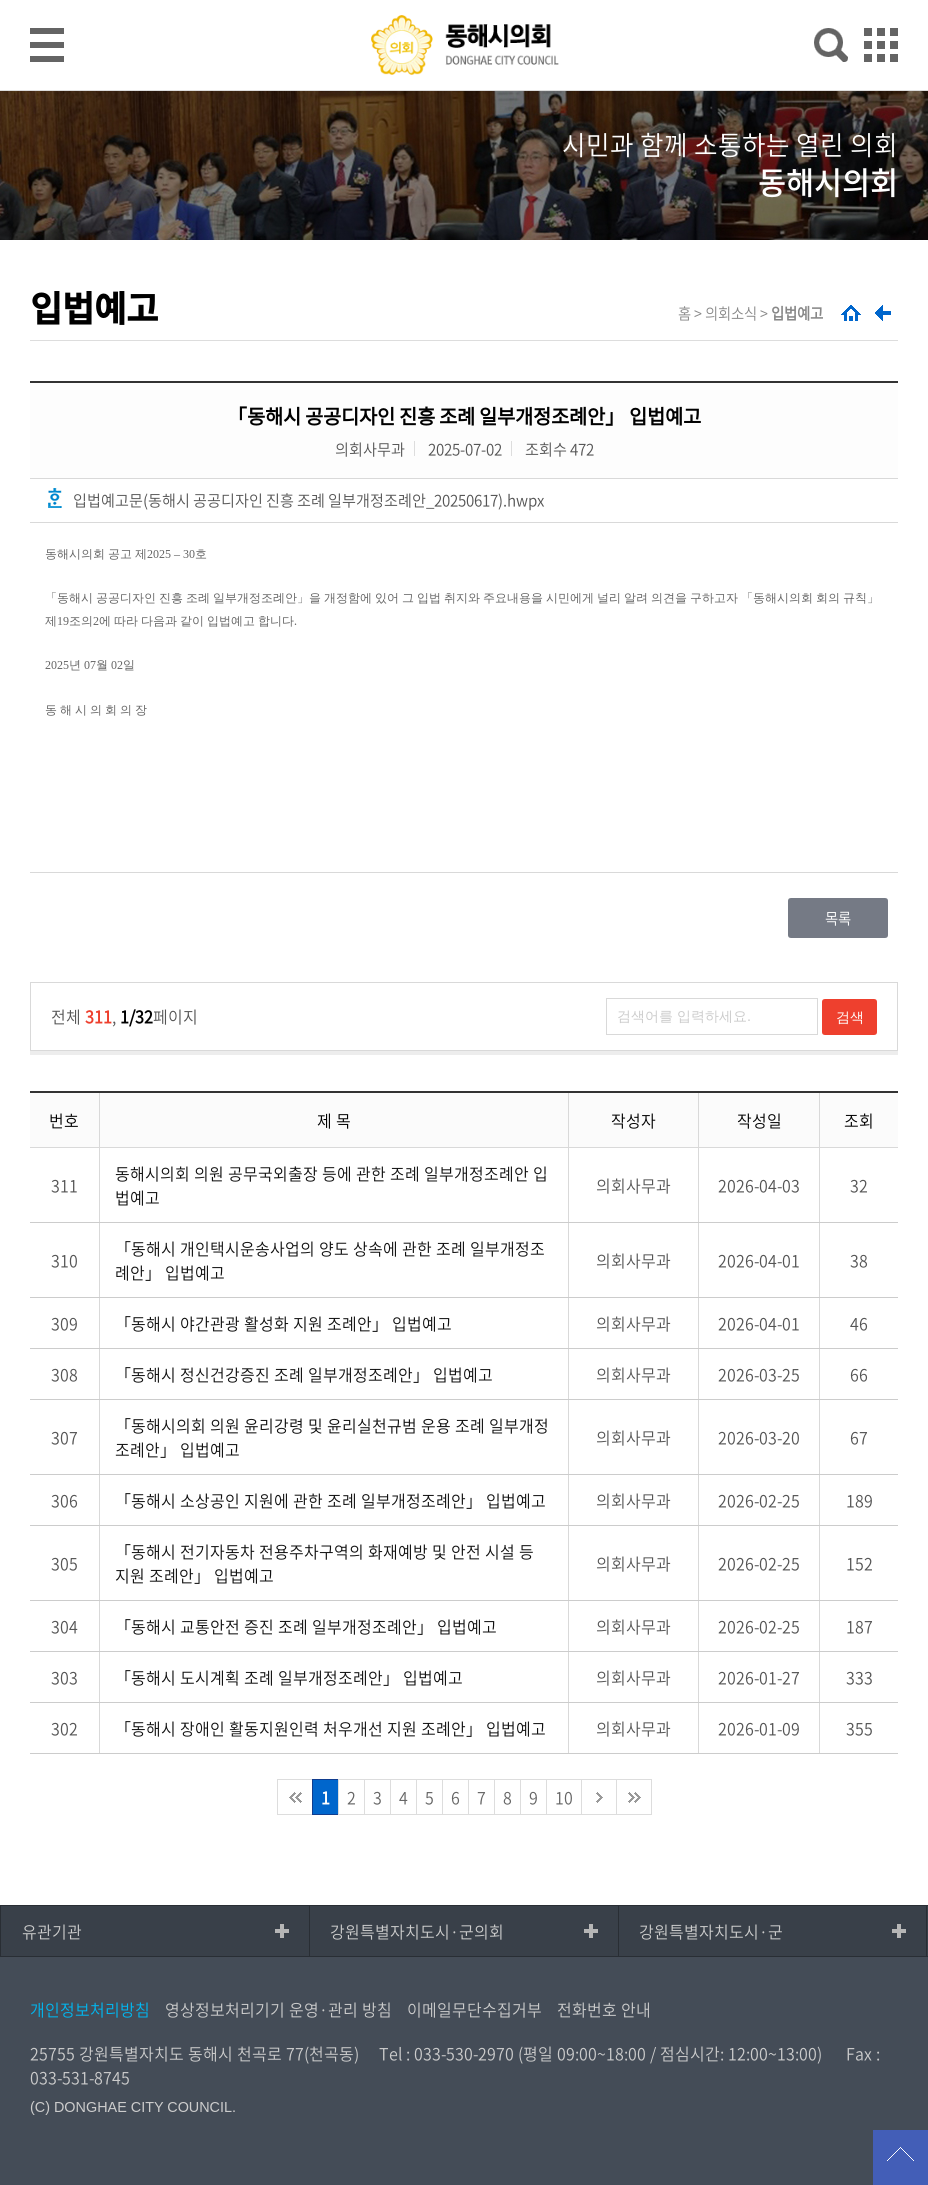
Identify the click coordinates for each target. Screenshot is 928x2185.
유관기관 (52, 1931)
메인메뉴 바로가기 (464, 1)
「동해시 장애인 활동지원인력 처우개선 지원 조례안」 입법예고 (330, 1728)
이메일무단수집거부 (474, 2009)
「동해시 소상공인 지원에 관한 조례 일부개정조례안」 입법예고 (330, 1500)
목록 (838, 918)
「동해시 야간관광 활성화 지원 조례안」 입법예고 (283, 1323)
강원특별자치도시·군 (711, 1931)
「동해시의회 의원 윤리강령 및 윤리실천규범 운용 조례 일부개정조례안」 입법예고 (332, 1437)
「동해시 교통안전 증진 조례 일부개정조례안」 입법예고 (306, 1626)
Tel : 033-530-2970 (446, 2053)
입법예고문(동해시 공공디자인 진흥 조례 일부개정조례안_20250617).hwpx (308, 499)
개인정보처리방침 (90, 2009)
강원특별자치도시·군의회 (417, 1931)
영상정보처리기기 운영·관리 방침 (278, 2009)
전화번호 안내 (604, 2009)
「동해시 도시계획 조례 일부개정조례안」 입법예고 (289, 1677)
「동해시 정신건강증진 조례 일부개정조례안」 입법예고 (304, 1374)
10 (564, 1797)
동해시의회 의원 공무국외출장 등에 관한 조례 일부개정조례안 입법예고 (331, 1185)
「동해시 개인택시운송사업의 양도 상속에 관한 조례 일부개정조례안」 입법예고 (330, 1260)
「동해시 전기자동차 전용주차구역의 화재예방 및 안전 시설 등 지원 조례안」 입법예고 (324, 1563)
